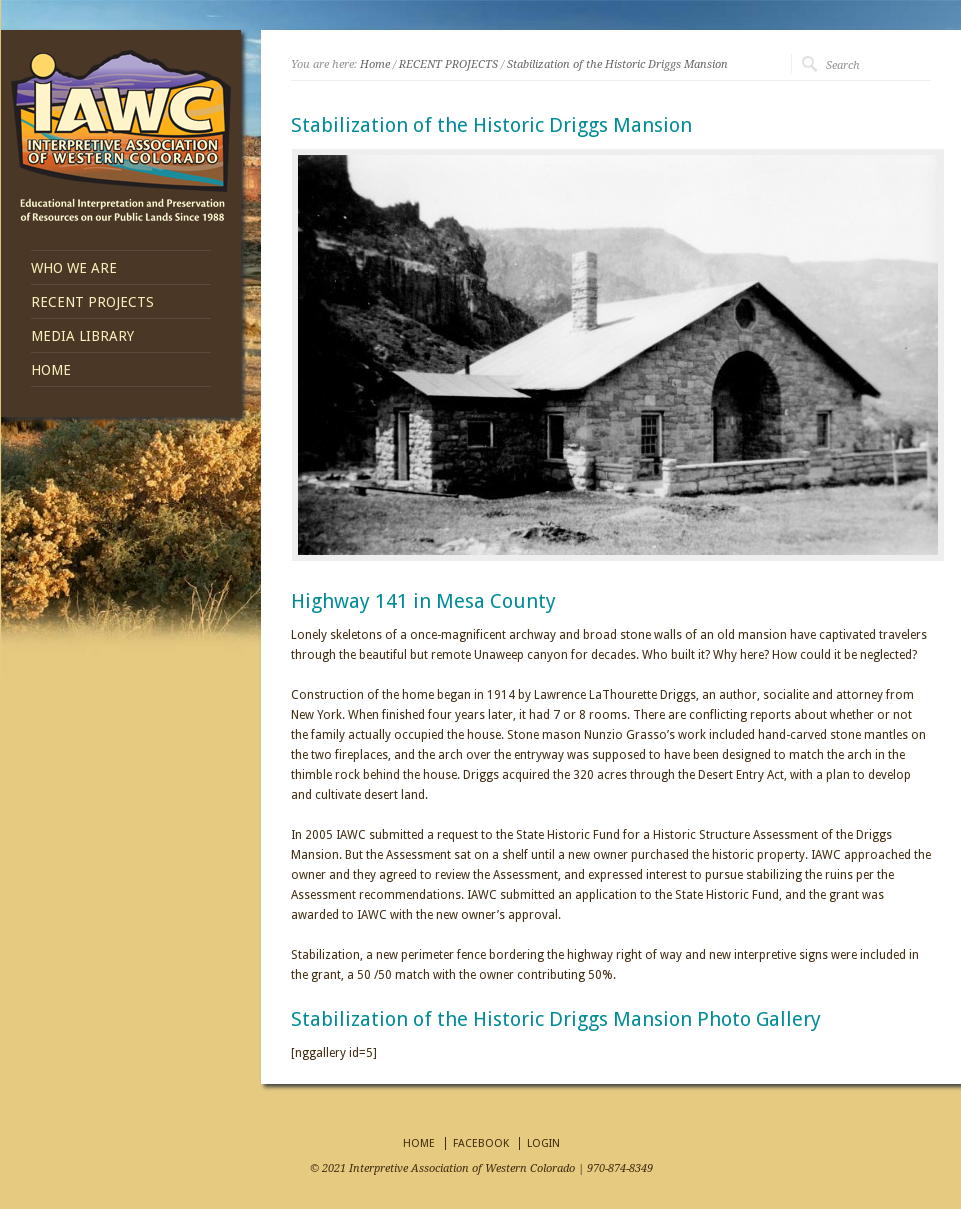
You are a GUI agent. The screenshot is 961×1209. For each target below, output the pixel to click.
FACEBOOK (481, 1143)
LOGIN (543, 1143)
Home (375, 64)
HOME (51, 370)
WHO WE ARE (74, 268)
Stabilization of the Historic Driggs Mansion (617, 64)
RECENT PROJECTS (92, 302)
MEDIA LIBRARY (82, 336)
